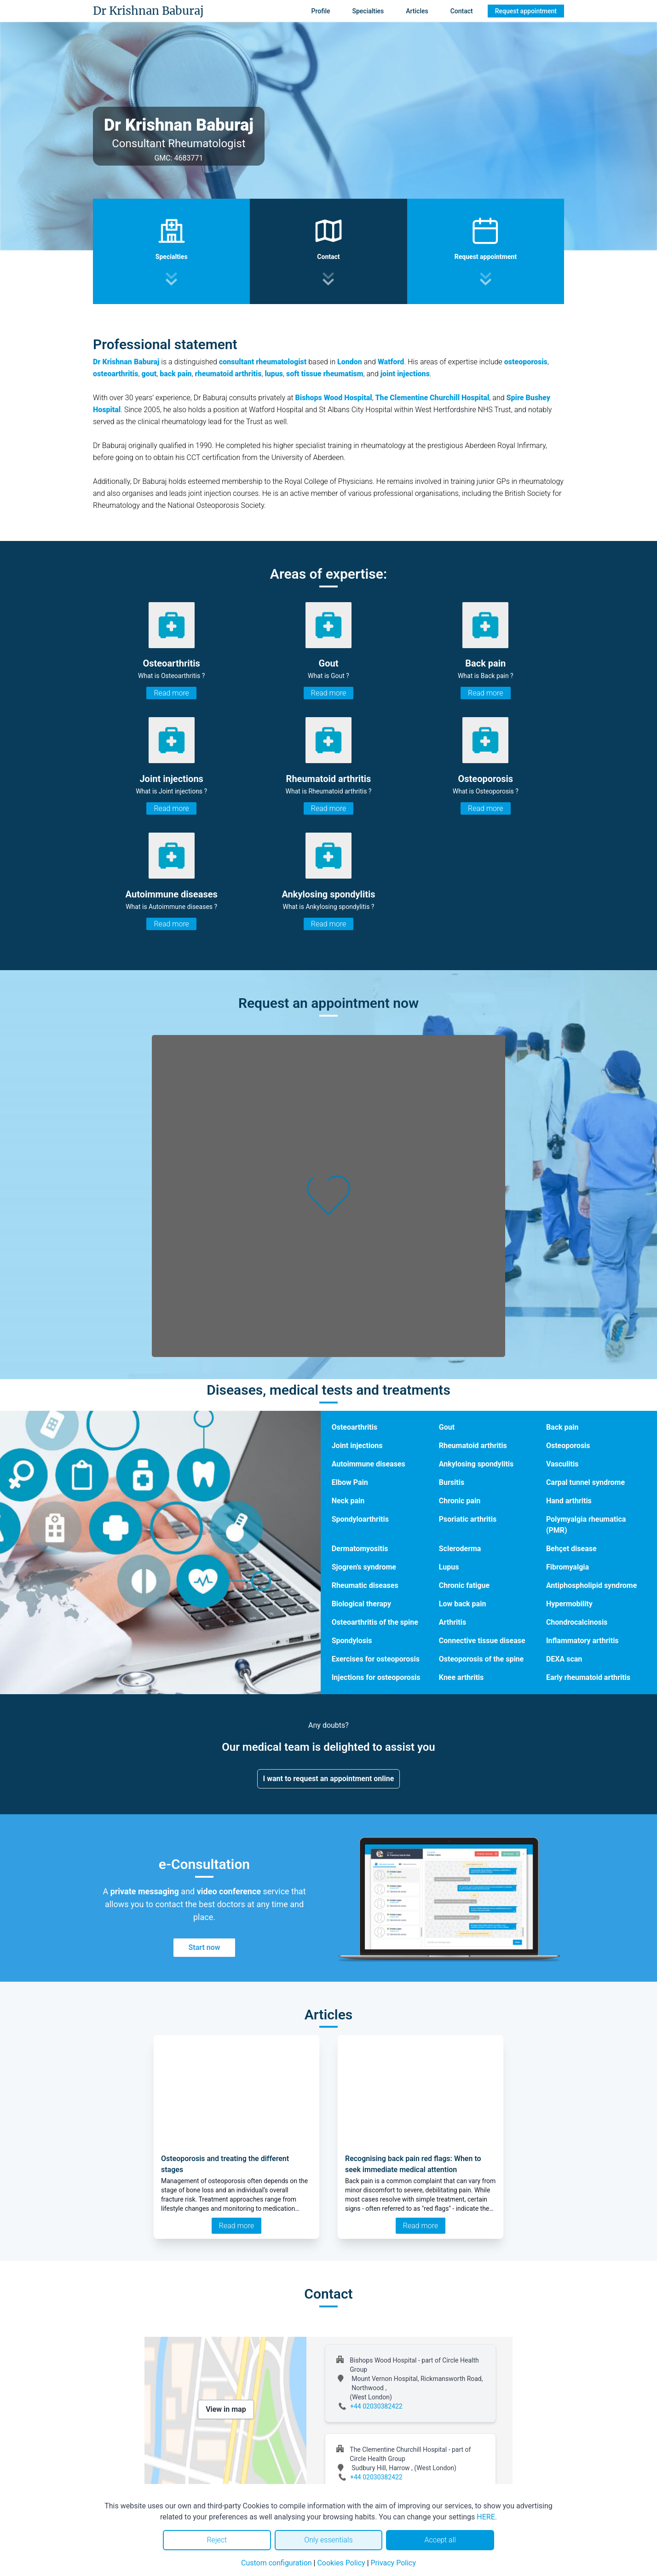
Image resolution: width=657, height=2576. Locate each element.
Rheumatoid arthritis (473, 1445)
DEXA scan (564, 1659)
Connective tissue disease (482, 1640)
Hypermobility (569, 1603)
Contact (461, 11)
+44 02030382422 (376, 2406)
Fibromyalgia (567, 1567)
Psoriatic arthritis (467, 1519)
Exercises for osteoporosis (376, 1659)
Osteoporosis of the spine (481, 1659)
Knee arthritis (461, 1677)
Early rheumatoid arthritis (588, 1677)
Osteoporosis (568, 1445)
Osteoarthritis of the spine (375, 1622)
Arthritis (452, 1622)
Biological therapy (361, 1603)
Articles (417, 11)
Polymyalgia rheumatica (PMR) (586, 1525)
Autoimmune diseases (368, 1464)
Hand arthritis (569, 1500)
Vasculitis (562, 1464)
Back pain (562, 1427)
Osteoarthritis (354, 1427)
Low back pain (462, 1603)
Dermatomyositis (360, 1548)
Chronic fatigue (464, 1585)
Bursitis (451, 1482)
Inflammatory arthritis (582, 1640)
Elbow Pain (350, 1482)
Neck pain (348, 1500)
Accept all (439, 2540)
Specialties (368, 11)
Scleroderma (460, 1548)
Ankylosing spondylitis (476, 1464)
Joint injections (357, 1445)
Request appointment (526, 11)
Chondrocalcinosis (576, 1622)
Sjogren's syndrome (364, 1567)
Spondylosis (352, 1640)
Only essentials (328, 2540)
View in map (226, 2409)
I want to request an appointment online (328, 1778)
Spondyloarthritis (360, 1519)
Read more (171, 693)
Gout (447, 1427)
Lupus (449, 1567)
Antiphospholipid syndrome (591, 1585)
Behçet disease (571, 1548)
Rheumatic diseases (365, 1585)
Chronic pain (459, 1500)
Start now (204, 1947)
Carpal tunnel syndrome (585, 1482)
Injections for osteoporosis (376, 1677)
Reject (217, 2540)
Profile (320, 11)
